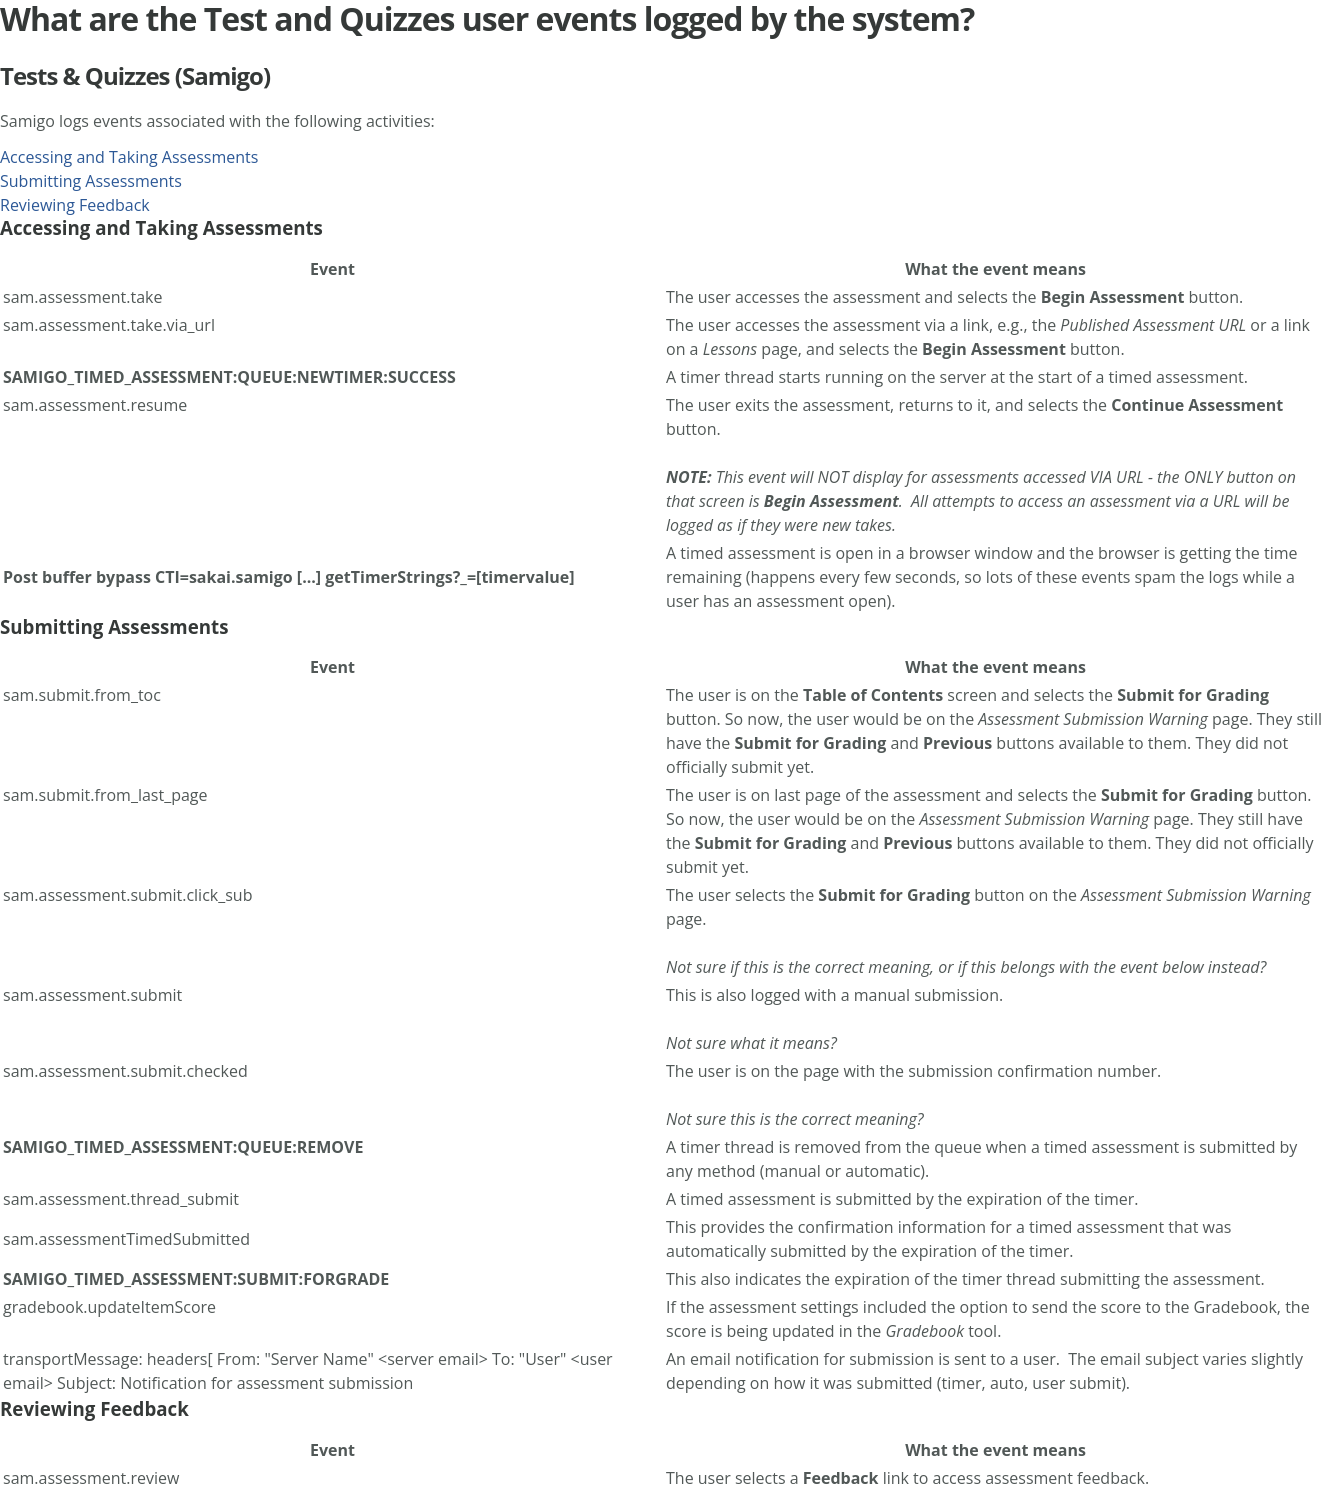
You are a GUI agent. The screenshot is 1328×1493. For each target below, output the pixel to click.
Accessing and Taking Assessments (129, 157)
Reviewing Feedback (75, 205)
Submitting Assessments (91, 181)
